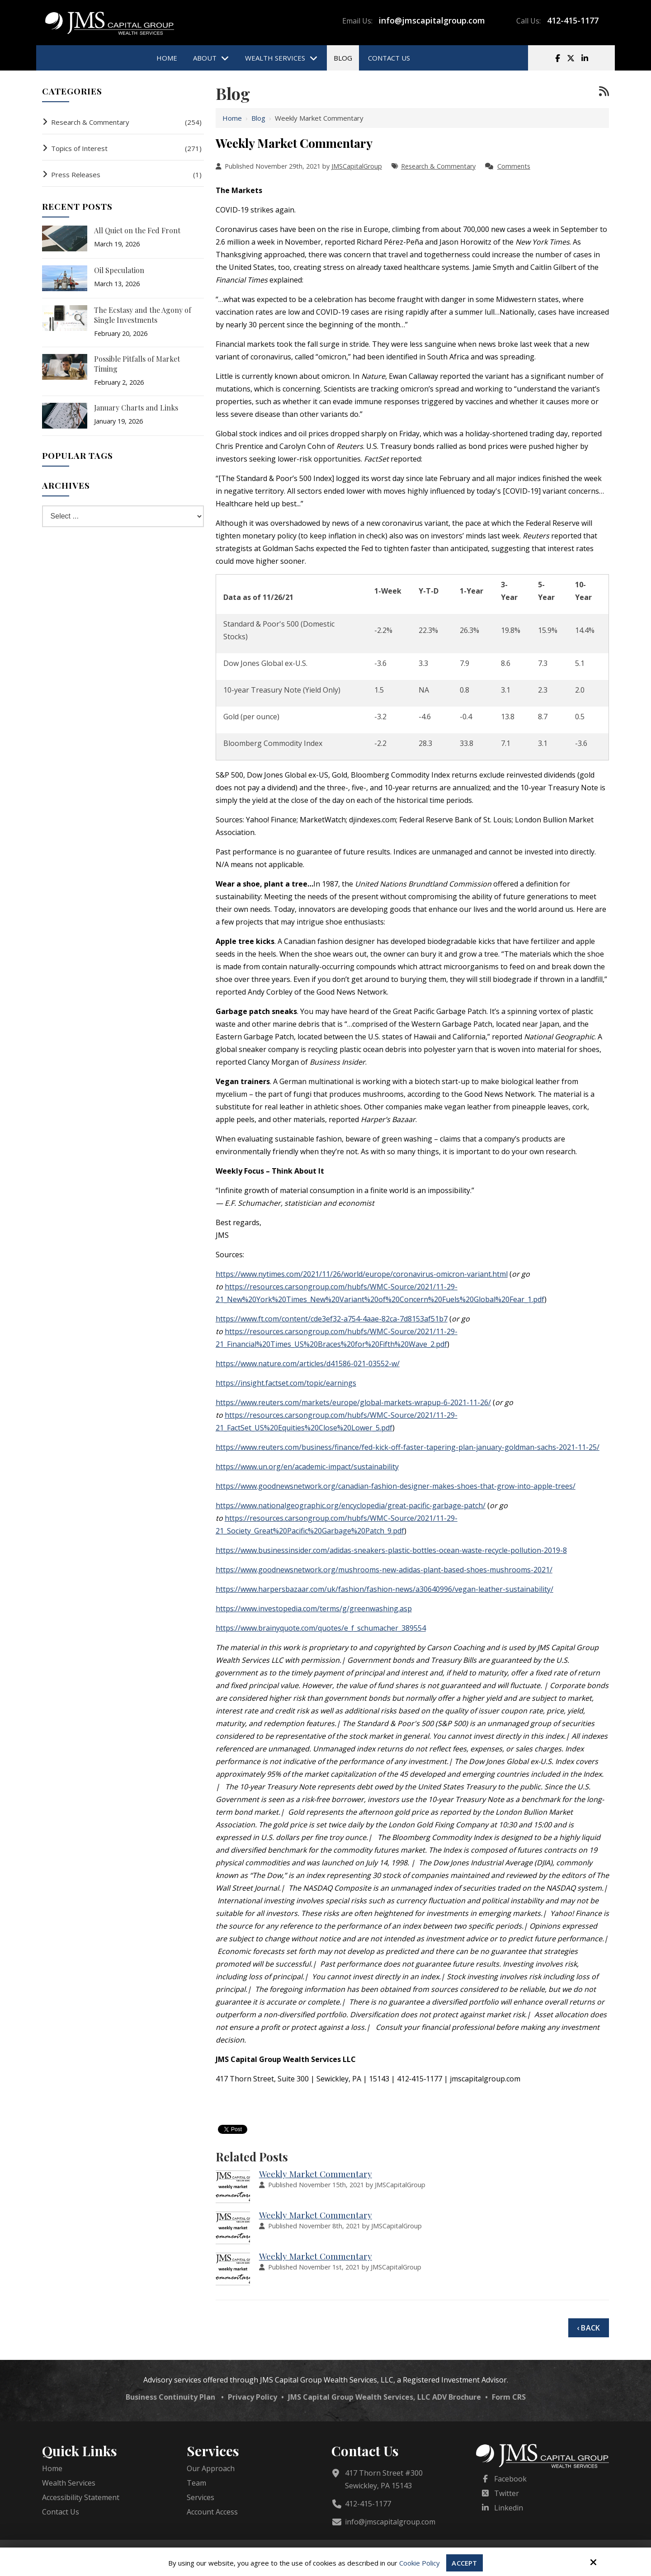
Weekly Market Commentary (315, 2174)
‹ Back (588, 2328)
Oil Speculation (119, 270)
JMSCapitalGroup (356, 166)
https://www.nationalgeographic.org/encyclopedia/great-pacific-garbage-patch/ (351, 1505)
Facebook (510, 2479)
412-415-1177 (573, 20)
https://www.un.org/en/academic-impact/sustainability (307, 1467)
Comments (513, 166)
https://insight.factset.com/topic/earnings (286, 1383)
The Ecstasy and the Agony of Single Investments (142, 315)
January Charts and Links (136, 407)
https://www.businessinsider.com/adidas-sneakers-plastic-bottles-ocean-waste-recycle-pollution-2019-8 (391, 1550)
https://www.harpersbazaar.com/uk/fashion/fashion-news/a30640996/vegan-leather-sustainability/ (384, 1589)
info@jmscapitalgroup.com (432, 20)
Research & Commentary (438, 166)
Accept (464, 2562)
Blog (258, 118)
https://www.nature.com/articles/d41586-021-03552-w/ (308, 1363)
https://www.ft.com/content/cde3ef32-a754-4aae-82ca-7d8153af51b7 (332, 1319)
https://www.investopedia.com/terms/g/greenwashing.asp (314, 1609)
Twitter (506, 2493)
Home (232, 118)
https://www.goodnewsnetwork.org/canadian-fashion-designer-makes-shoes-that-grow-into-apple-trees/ (396, 1486)
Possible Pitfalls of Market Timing (137, 363)
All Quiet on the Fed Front (137, 230)
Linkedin (508, 2508)
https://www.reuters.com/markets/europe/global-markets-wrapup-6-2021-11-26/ (353, 1402)
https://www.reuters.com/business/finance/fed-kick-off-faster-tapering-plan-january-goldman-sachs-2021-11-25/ (407, 1447)
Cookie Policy (419, 2563)
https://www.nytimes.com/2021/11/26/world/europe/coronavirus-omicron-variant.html (362, 1274)
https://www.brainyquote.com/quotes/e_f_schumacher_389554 (321, 1628)
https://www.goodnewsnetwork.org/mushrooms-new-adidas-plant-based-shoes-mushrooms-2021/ (384, 1570)
